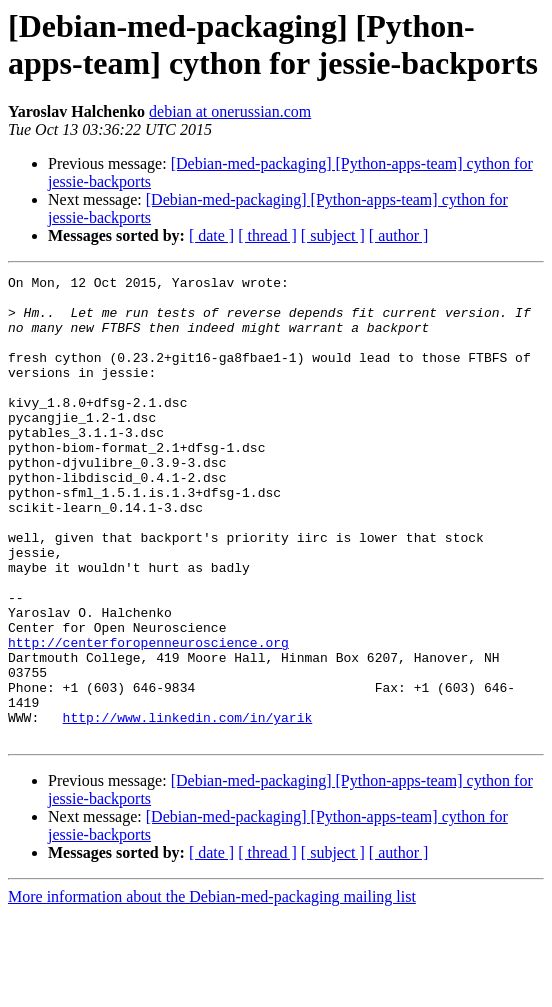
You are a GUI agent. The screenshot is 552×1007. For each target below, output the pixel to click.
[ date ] (211, 235)
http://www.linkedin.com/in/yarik (188, 807)
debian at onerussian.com (230, 111)
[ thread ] (267, 235)
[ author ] (399, 235)
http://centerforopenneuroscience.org (148, 717)
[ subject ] (333, 235)
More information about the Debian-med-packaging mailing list (212, 989)
